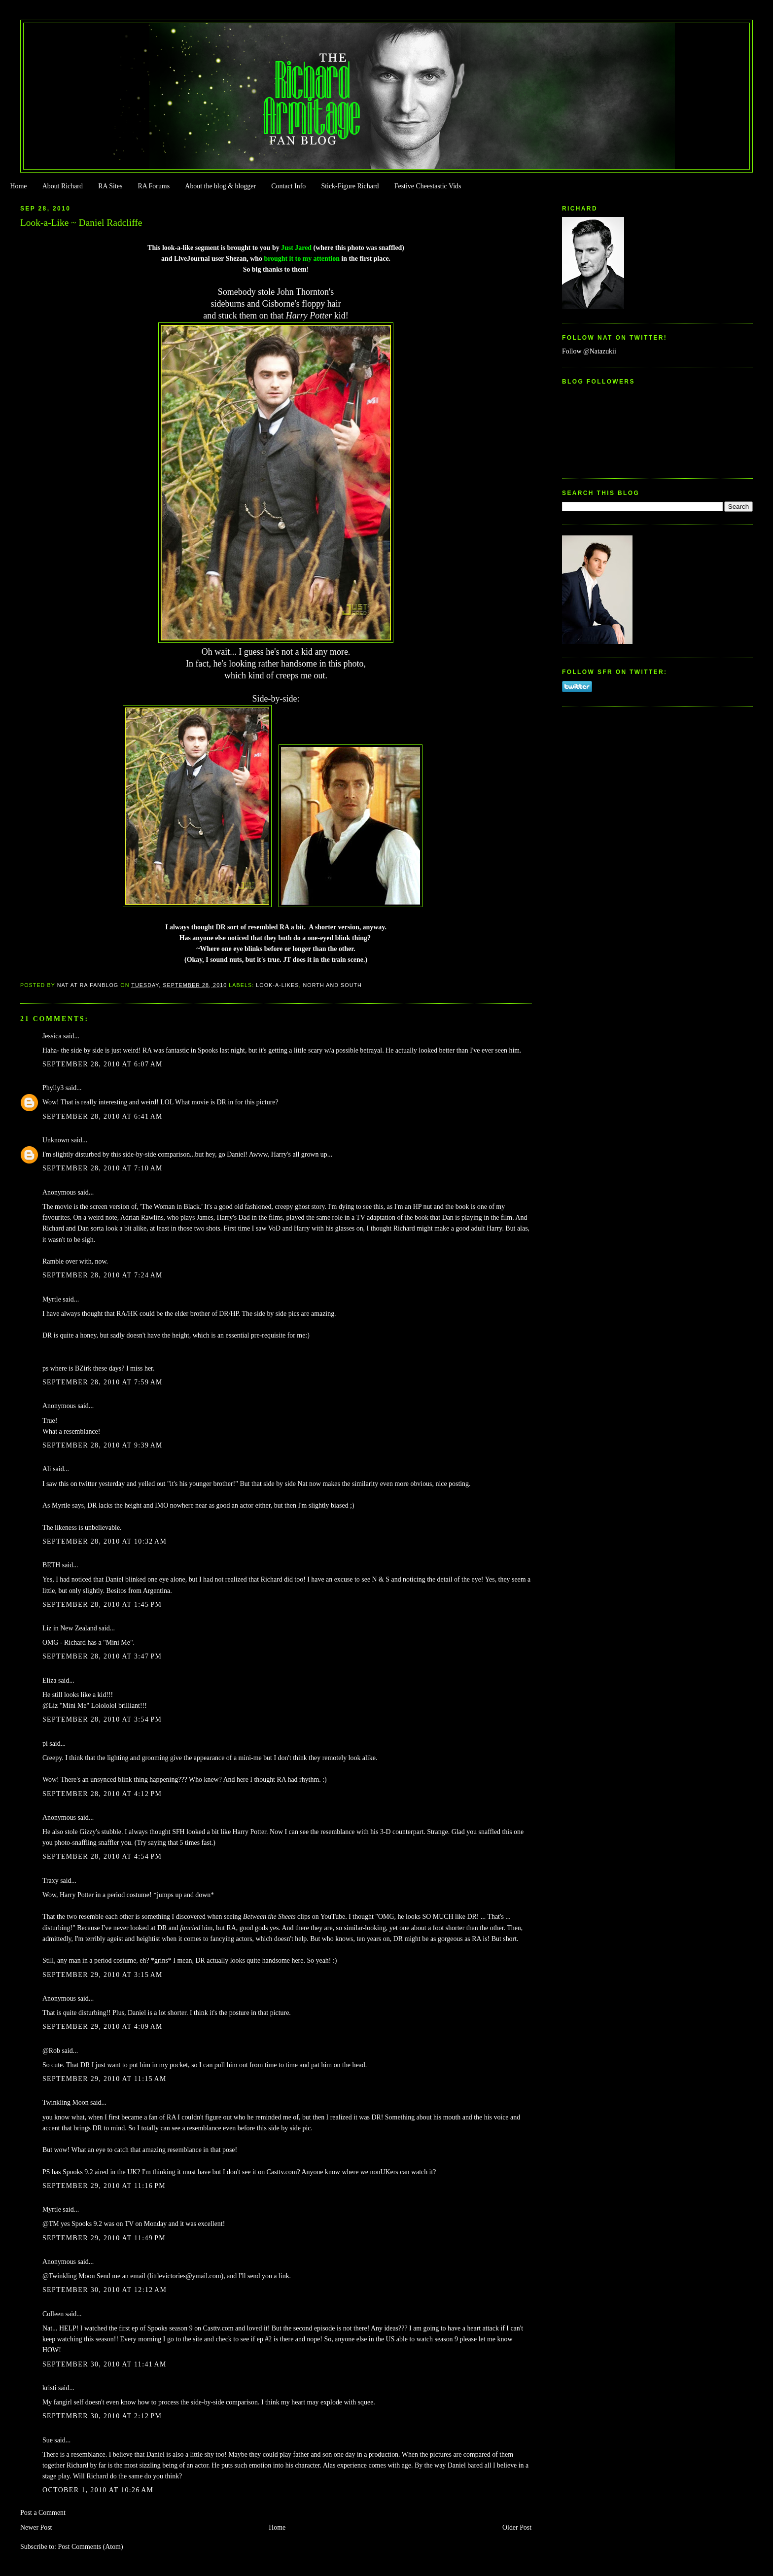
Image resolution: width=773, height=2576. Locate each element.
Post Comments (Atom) (90, 2546)
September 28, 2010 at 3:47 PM (102, 1656)
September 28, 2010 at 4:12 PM (102, 1794)
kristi (49, 2388)
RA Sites (110, 186)
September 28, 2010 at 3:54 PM (102, 1719)
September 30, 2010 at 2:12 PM (102, 2416)
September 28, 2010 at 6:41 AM (102, 1116)
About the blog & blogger (220, 186)
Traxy (50, 1880)
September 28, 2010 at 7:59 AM (102, 1382)
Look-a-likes (277, 985)
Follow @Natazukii (589, 351)
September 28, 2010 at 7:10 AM (102, 1168)
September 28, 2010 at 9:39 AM (102, 1445)
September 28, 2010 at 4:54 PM (102, 1856)
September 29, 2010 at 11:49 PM (104, 2238)
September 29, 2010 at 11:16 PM (104, 2185)
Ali (46, 1469)
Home (18, 186)
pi (45, 1743)
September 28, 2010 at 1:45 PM (102, 1604)
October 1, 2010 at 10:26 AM (97, 2490)
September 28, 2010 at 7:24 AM (102, 1275)
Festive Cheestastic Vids (427, 186)
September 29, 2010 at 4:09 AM (102, 2026)
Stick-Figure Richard (350, 186)
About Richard (62, 186)
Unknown (56, 1140)
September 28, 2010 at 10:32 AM (104, 1541)
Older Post (516, 2527)
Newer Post (36, 2527)
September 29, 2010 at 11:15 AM (104, 2078)
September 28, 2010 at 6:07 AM (102, 1064)
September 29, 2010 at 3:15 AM (102, 1974)
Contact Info (288, 186)
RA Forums (154, 186)
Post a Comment (43, 2512)
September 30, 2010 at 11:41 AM (104, 2364)
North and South (332, 985)
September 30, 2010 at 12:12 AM (104, 2290)
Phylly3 (53, 1088)
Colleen (53, 2314)
